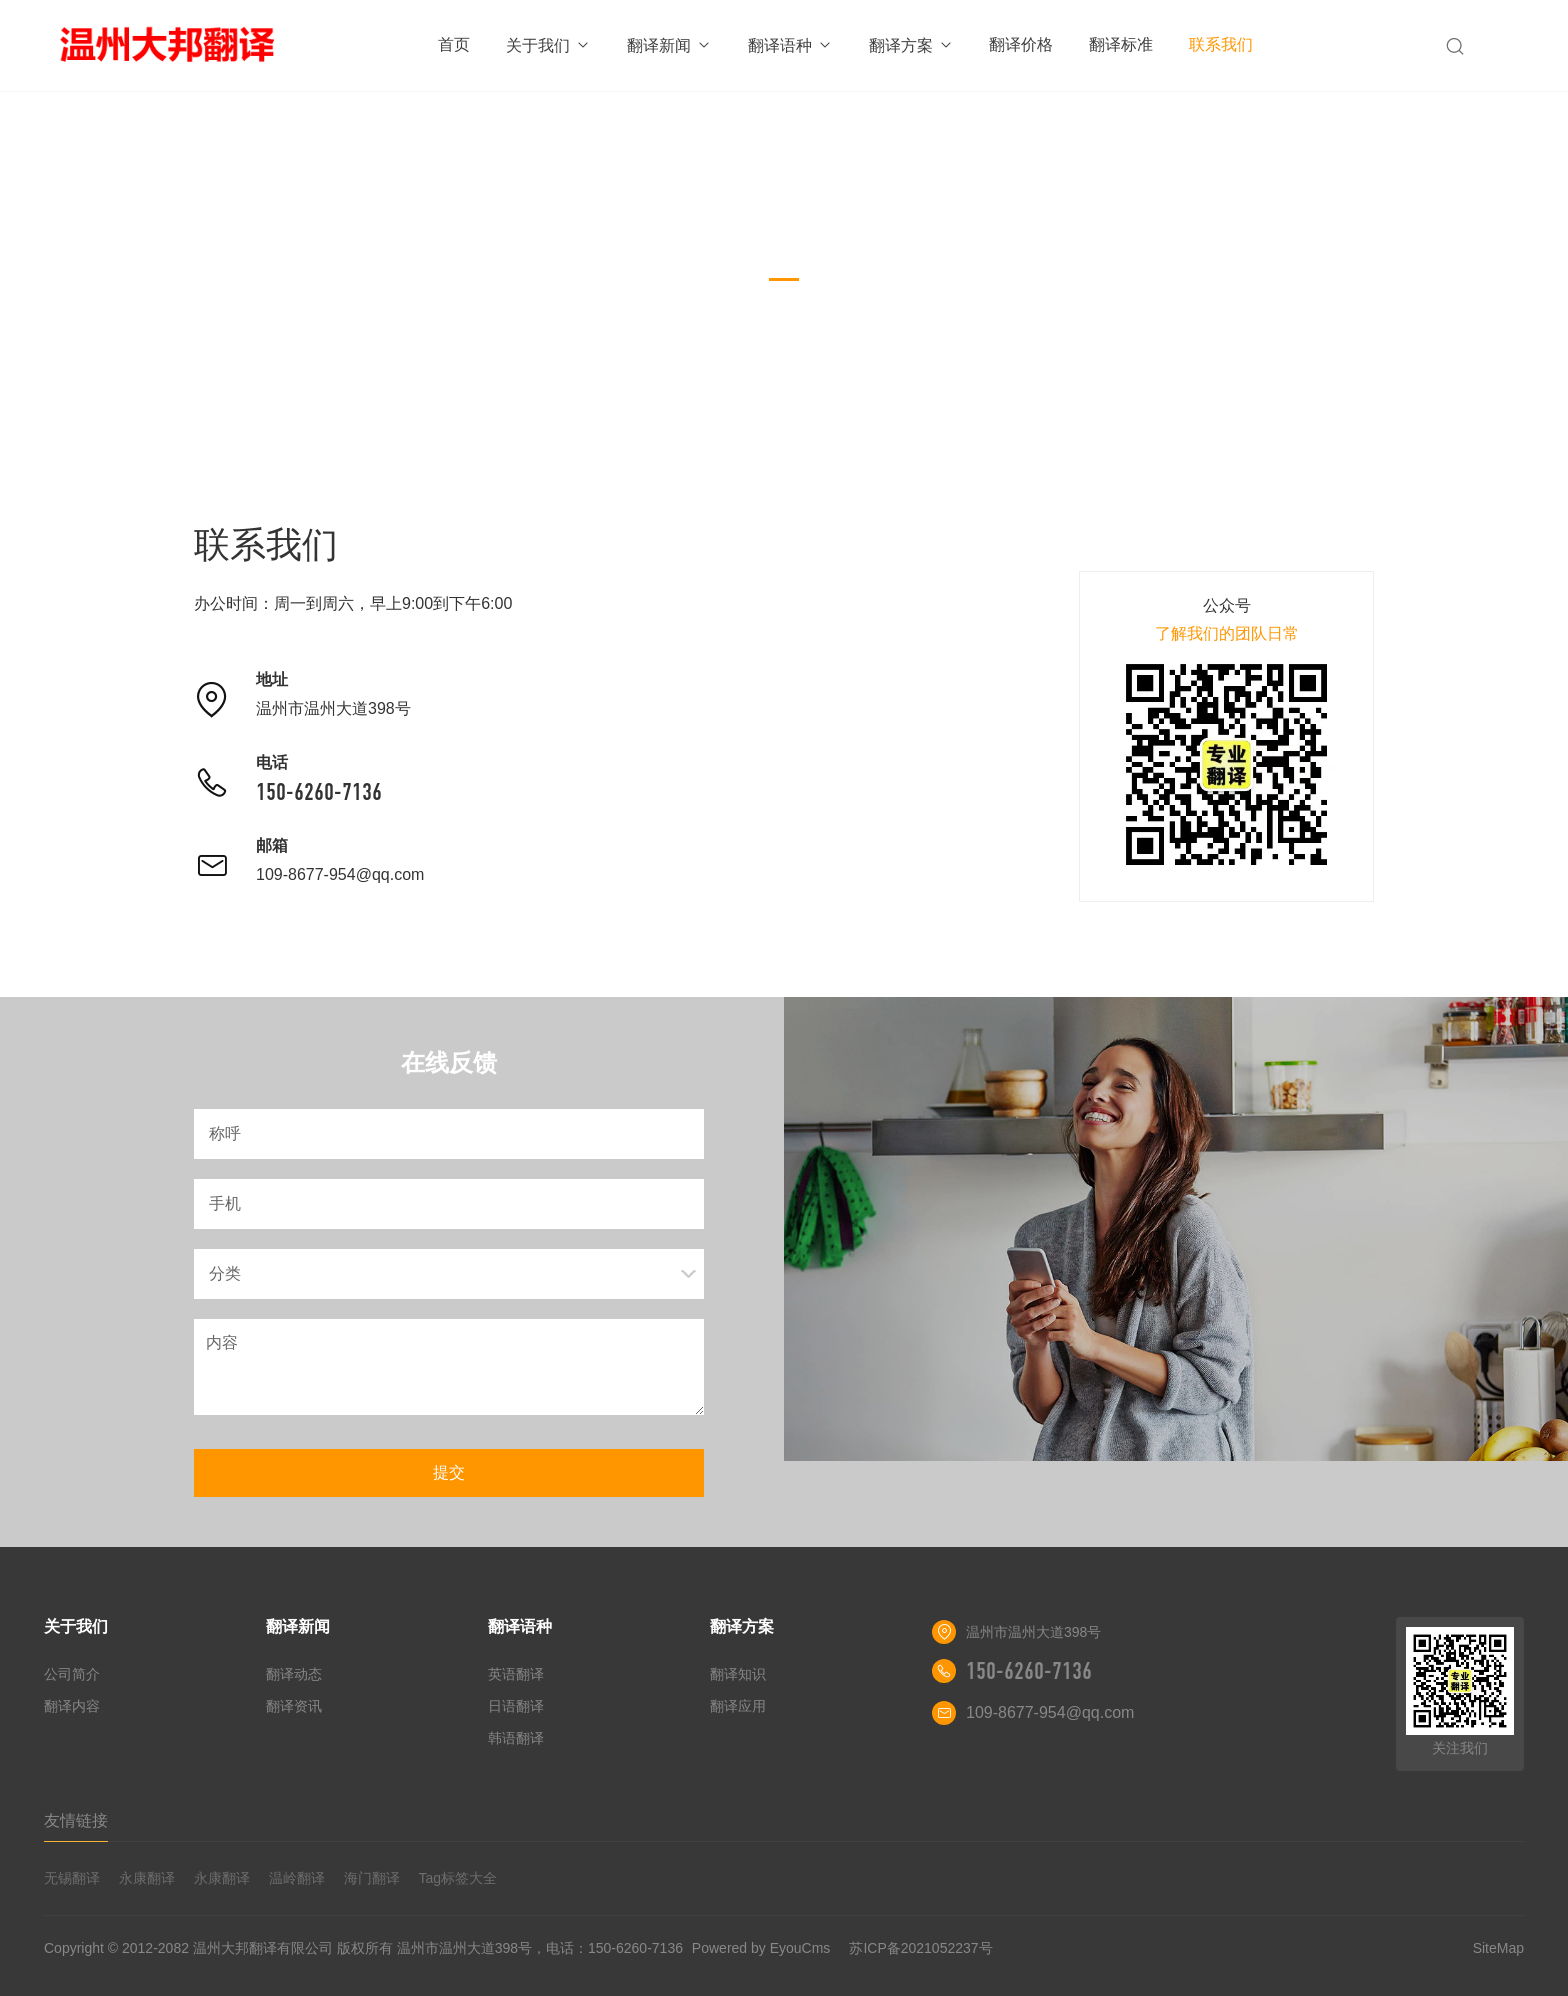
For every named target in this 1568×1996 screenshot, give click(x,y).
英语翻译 (516, 1674)
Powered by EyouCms (759, 1948)
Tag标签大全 (457, 1878)
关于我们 (548, 45)
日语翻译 (516, 1706)
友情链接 (76, 1820)
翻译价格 (1021, 44)
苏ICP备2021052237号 (920, 1948)
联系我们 (1221, 44)
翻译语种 (790, 45)
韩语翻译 (516, 1738)
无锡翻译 (72, 1878)
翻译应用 (738, 1706)
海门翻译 (372, 1878)
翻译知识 (738, 1674)
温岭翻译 (297, 1878)
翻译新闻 (669, 45)
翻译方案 (911, 45)
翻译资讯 (294, 1706)
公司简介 (72, 1674)
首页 (454, 44)
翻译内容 (72, 1706)
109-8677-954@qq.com (340, 874)
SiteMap (1498, 1948)
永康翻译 (147, 1878)
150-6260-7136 (319, 792)
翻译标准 (1121, 44)
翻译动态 (294, 1674)
